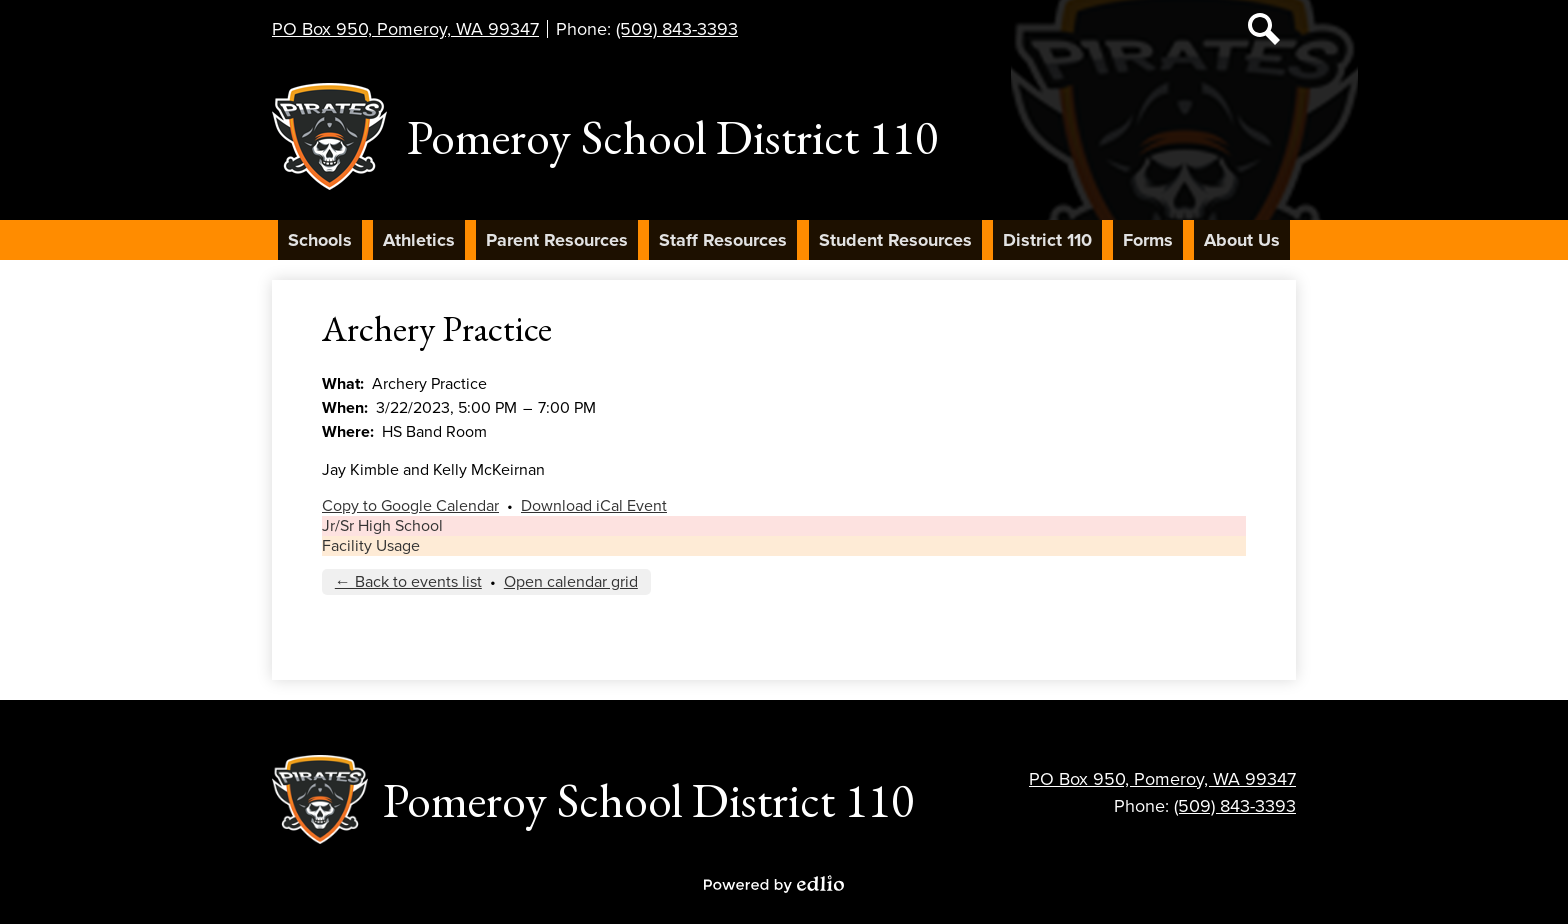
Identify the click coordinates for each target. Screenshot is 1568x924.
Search (1264, 33)
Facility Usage (371, 546)
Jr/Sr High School (382, 526)
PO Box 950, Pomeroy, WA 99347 (405, 29)
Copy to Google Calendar (410, 506)
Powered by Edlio (774, 884)
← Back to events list (408, 582)
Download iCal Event (594, 506)
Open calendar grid (571, 582)
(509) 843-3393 (677, 29)
